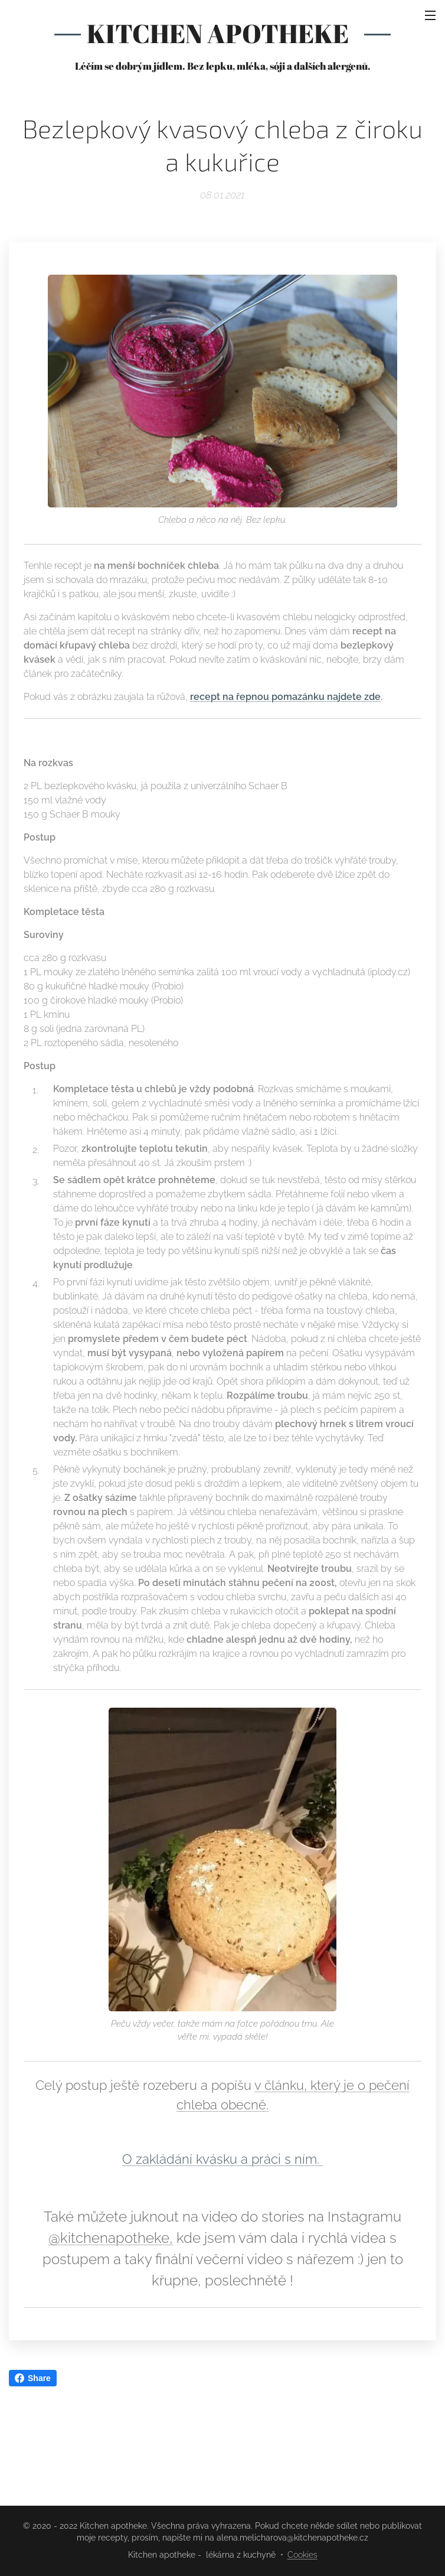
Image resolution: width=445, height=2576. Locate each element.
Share (33, 2378)
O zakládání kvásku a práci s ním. (222, 2159)
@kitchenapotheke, (110, 2237)
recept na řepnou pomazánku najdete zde (285, 696)
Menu (430, 15)
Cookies (302, 2554)
